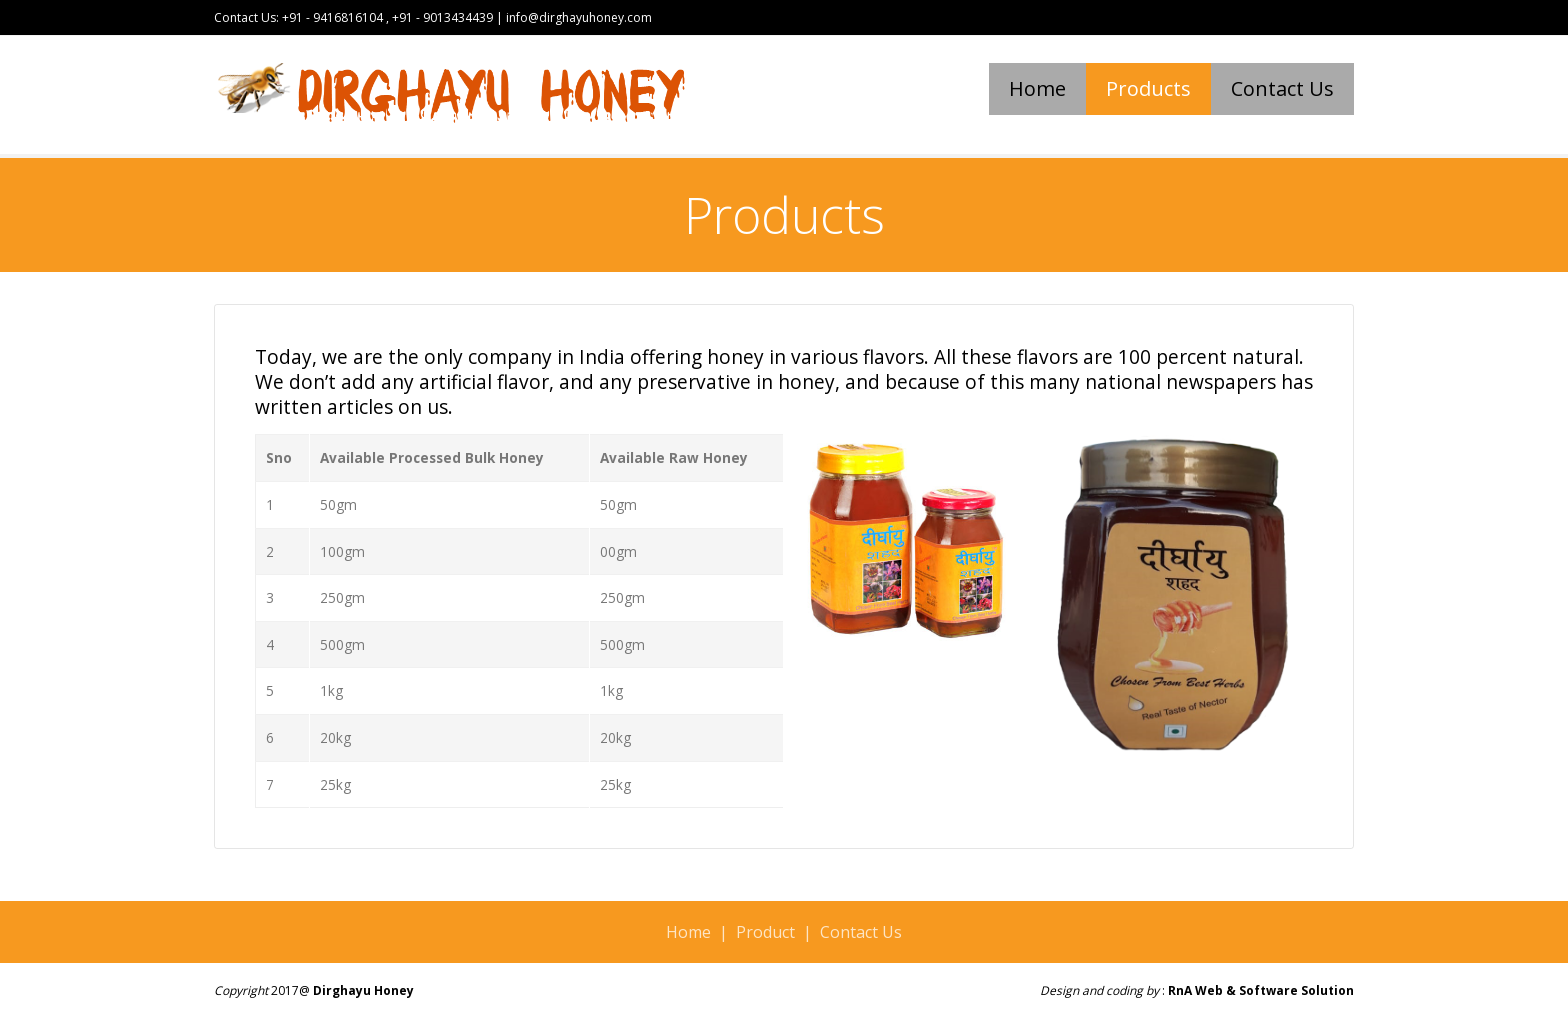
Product (765, 932)
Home (1037, 88)
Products (1148, 88)
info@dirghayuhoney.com (577, 17)
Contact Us (1282, 88)
